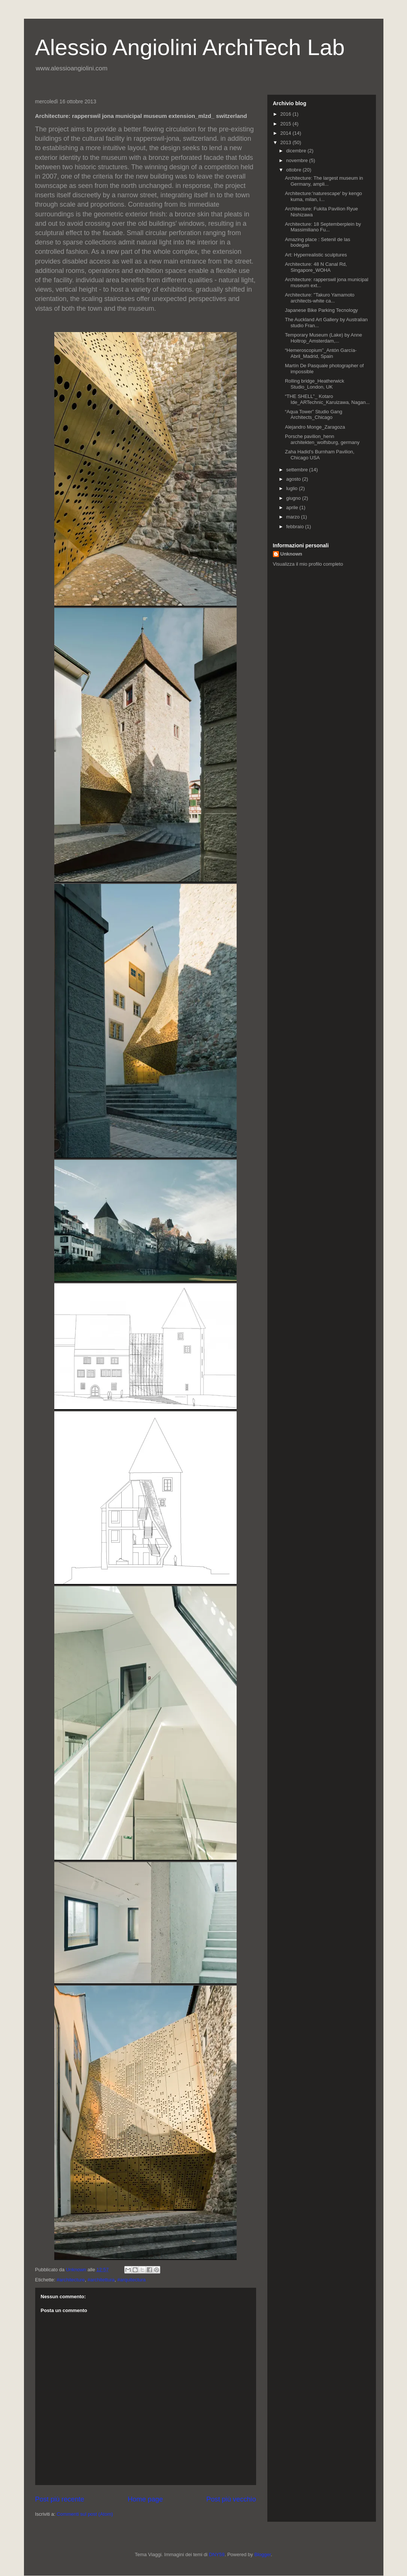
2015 (286, 124)
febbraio (295, 526)
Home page (145, 2499)
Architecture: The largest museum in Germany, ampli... (324, 181)
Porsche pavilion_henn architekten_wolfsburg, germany (322, 439)
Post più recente (59, 2499)
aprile (292, 507)
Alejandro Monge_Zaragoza (315, 427)
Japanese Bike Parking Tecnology (321, 310)
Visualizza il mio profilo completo (308, 564)
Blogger (262, 2554)
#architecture (71, 2279)
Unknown (291, 554)
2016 (286, 114)
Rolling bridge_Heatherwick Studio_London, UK (314, 384)
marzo (293, 517)
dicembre (296, 150)
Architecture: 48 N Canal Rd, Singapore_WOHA (316, 267)
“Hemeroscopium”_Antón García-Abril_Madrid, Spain (320, 353)
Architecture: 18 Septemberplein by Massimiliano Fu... (323, 227)
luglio (292, 488)
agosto (294, 479)
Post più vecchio (231, 2499)
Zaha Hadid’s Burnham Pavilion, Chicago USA (319, 454)
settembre (297, 469)
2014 (286, 133)
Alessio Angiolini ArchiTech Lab (190, 47)
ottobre (294, 170)
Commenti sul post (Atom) (85, 2514)
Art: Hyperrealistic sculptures (316, 255)
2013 (286, 142)
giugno (294, 498)
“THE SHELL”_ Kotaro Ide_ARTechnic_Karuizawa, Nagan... (327, 399)
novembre (297, 160)
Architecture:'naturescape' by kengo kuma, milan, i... (323, 196)
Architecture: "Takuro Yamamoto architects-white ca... (320, 298)
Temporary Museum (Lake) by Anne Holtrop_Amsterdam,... (323, 338)
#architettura (101, 2279)
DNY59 (217, 2554)
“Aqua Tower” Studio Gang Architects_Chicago (313, 414)
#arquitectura (131, 2279)
